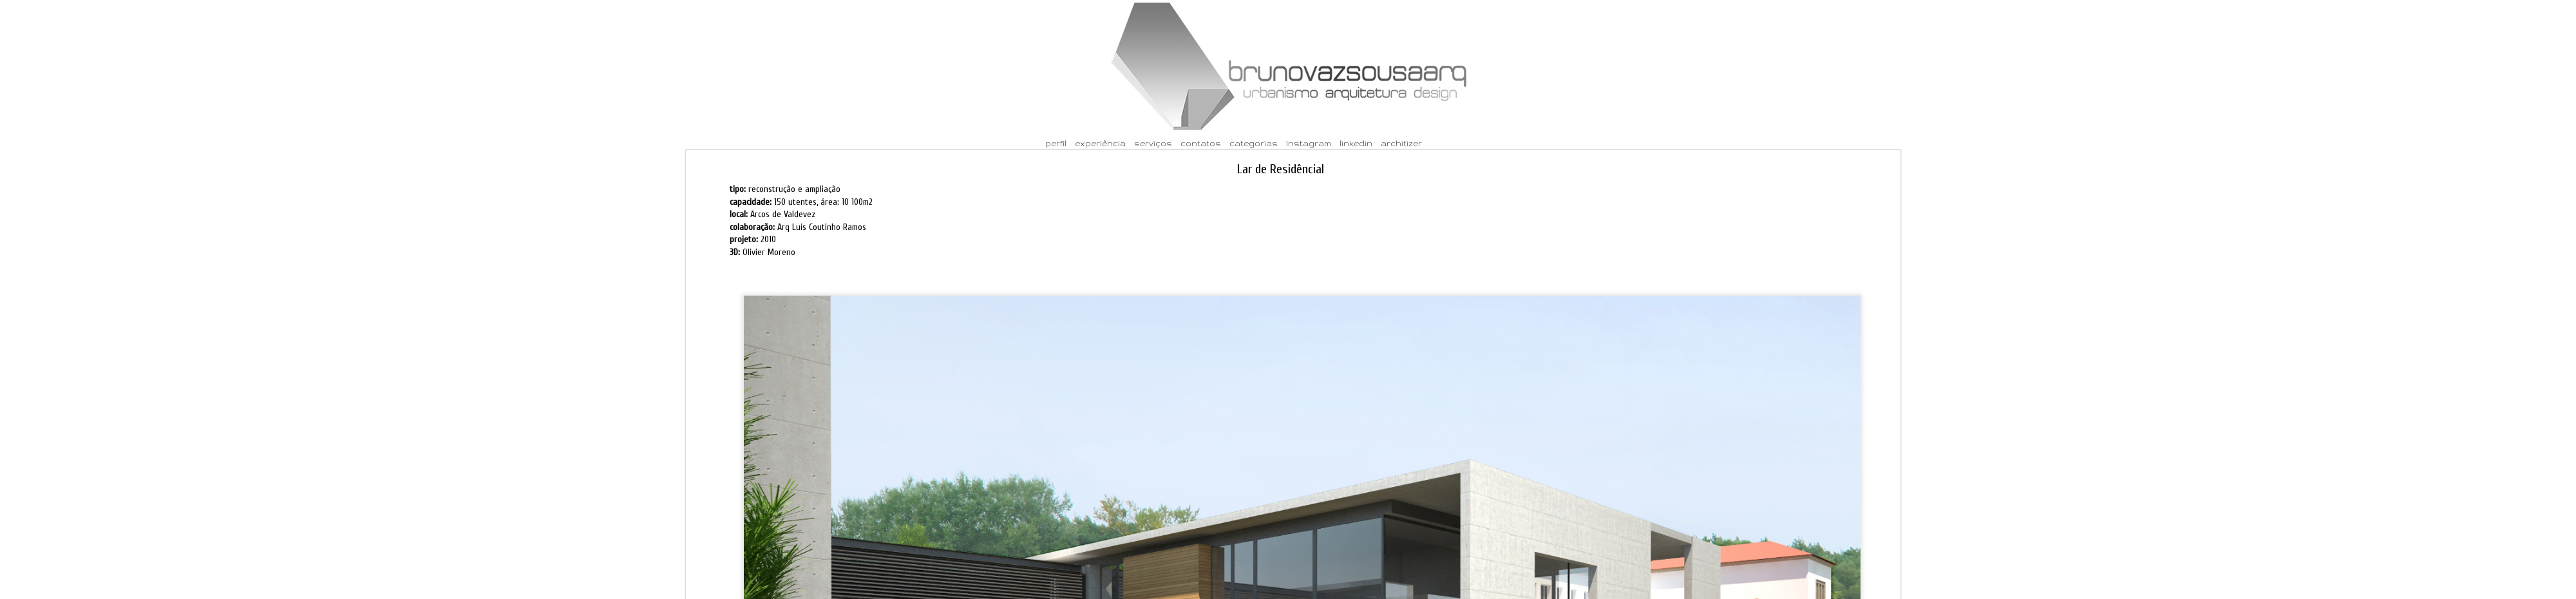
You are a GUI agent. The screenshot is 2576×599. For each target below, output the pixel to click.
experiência (1100, 143)
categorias (1253, 143)
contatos (1200, 143)
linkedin (1356, 143)
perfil (1055, 143)
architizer (1401, 143)
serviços (1153, 143)
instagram (1308, 143)
